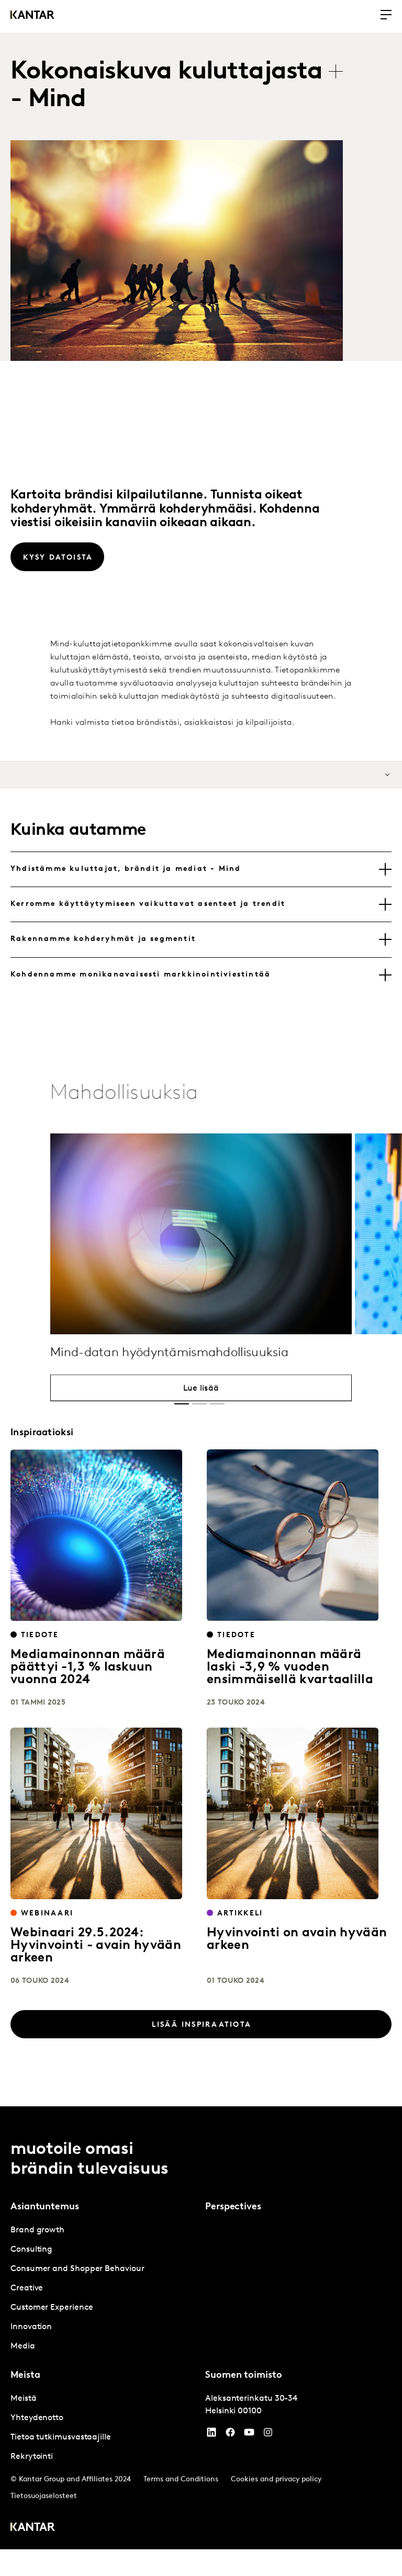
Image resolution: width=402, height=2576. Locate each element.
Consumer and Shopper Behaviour (77, 2269)
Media (22, 2346)
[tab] (201, 869)
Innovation (31, 2327)
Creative (26, 2288)
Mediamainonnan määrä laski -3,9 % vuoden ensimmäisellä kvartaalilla (290, 1667)
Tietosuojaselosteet (43, 2496)
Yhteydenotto (36, 2418)
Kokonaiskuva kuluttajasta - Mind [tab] (166, 86)
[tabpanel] (103, 2288)
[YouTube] (211, 2435)
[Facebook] (230, 2435)
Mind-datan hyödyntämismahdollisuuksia (169, 1392)
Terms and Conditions (180, 2479)
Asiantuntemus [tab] (44, 2207)
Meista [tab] (25, 2375)
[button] (181, 1404)
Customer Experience (51, 2307)
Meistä (23, 2399)
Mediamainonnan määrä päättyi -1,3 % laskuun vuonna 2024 (87, 1667)
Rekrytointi (31, 2457)
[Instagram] (268, 2435)
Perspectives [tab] (233, 2207)
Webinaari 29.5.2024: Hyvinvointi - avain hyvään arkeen (95, 1946)
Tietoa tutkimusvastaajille (60, 2437)
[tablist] (181, 86)
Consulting (31, 2249)
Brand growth (37, 2230)
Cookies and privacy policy (276, 2479)
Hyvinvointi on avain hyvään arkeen (297, 1939)
